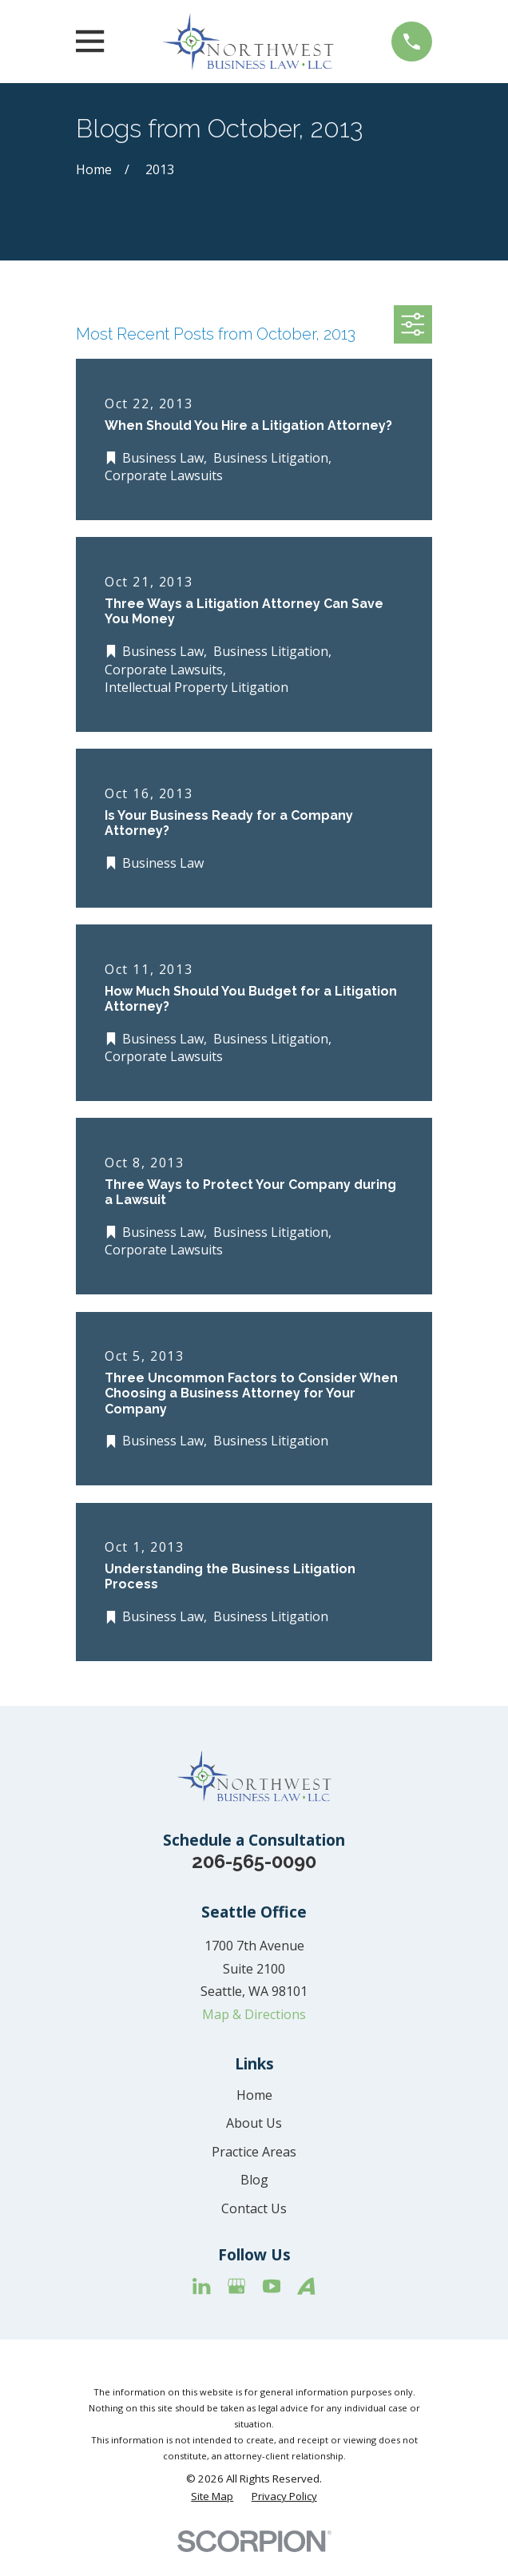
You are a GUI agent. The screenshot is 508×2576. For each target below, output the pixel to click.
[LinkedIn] (201, 2286)
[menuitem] (212, 2496)
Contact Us (254, 2208)
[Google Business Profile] (236, 2286)
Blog (254, 2179)
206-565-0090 (254, 1861)
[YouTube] (271, 2286)
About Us (254, 2123)
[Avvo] (306, 2286)
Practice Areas (254, 2152)
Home (254, 2095)
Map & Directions (254, 2014)
